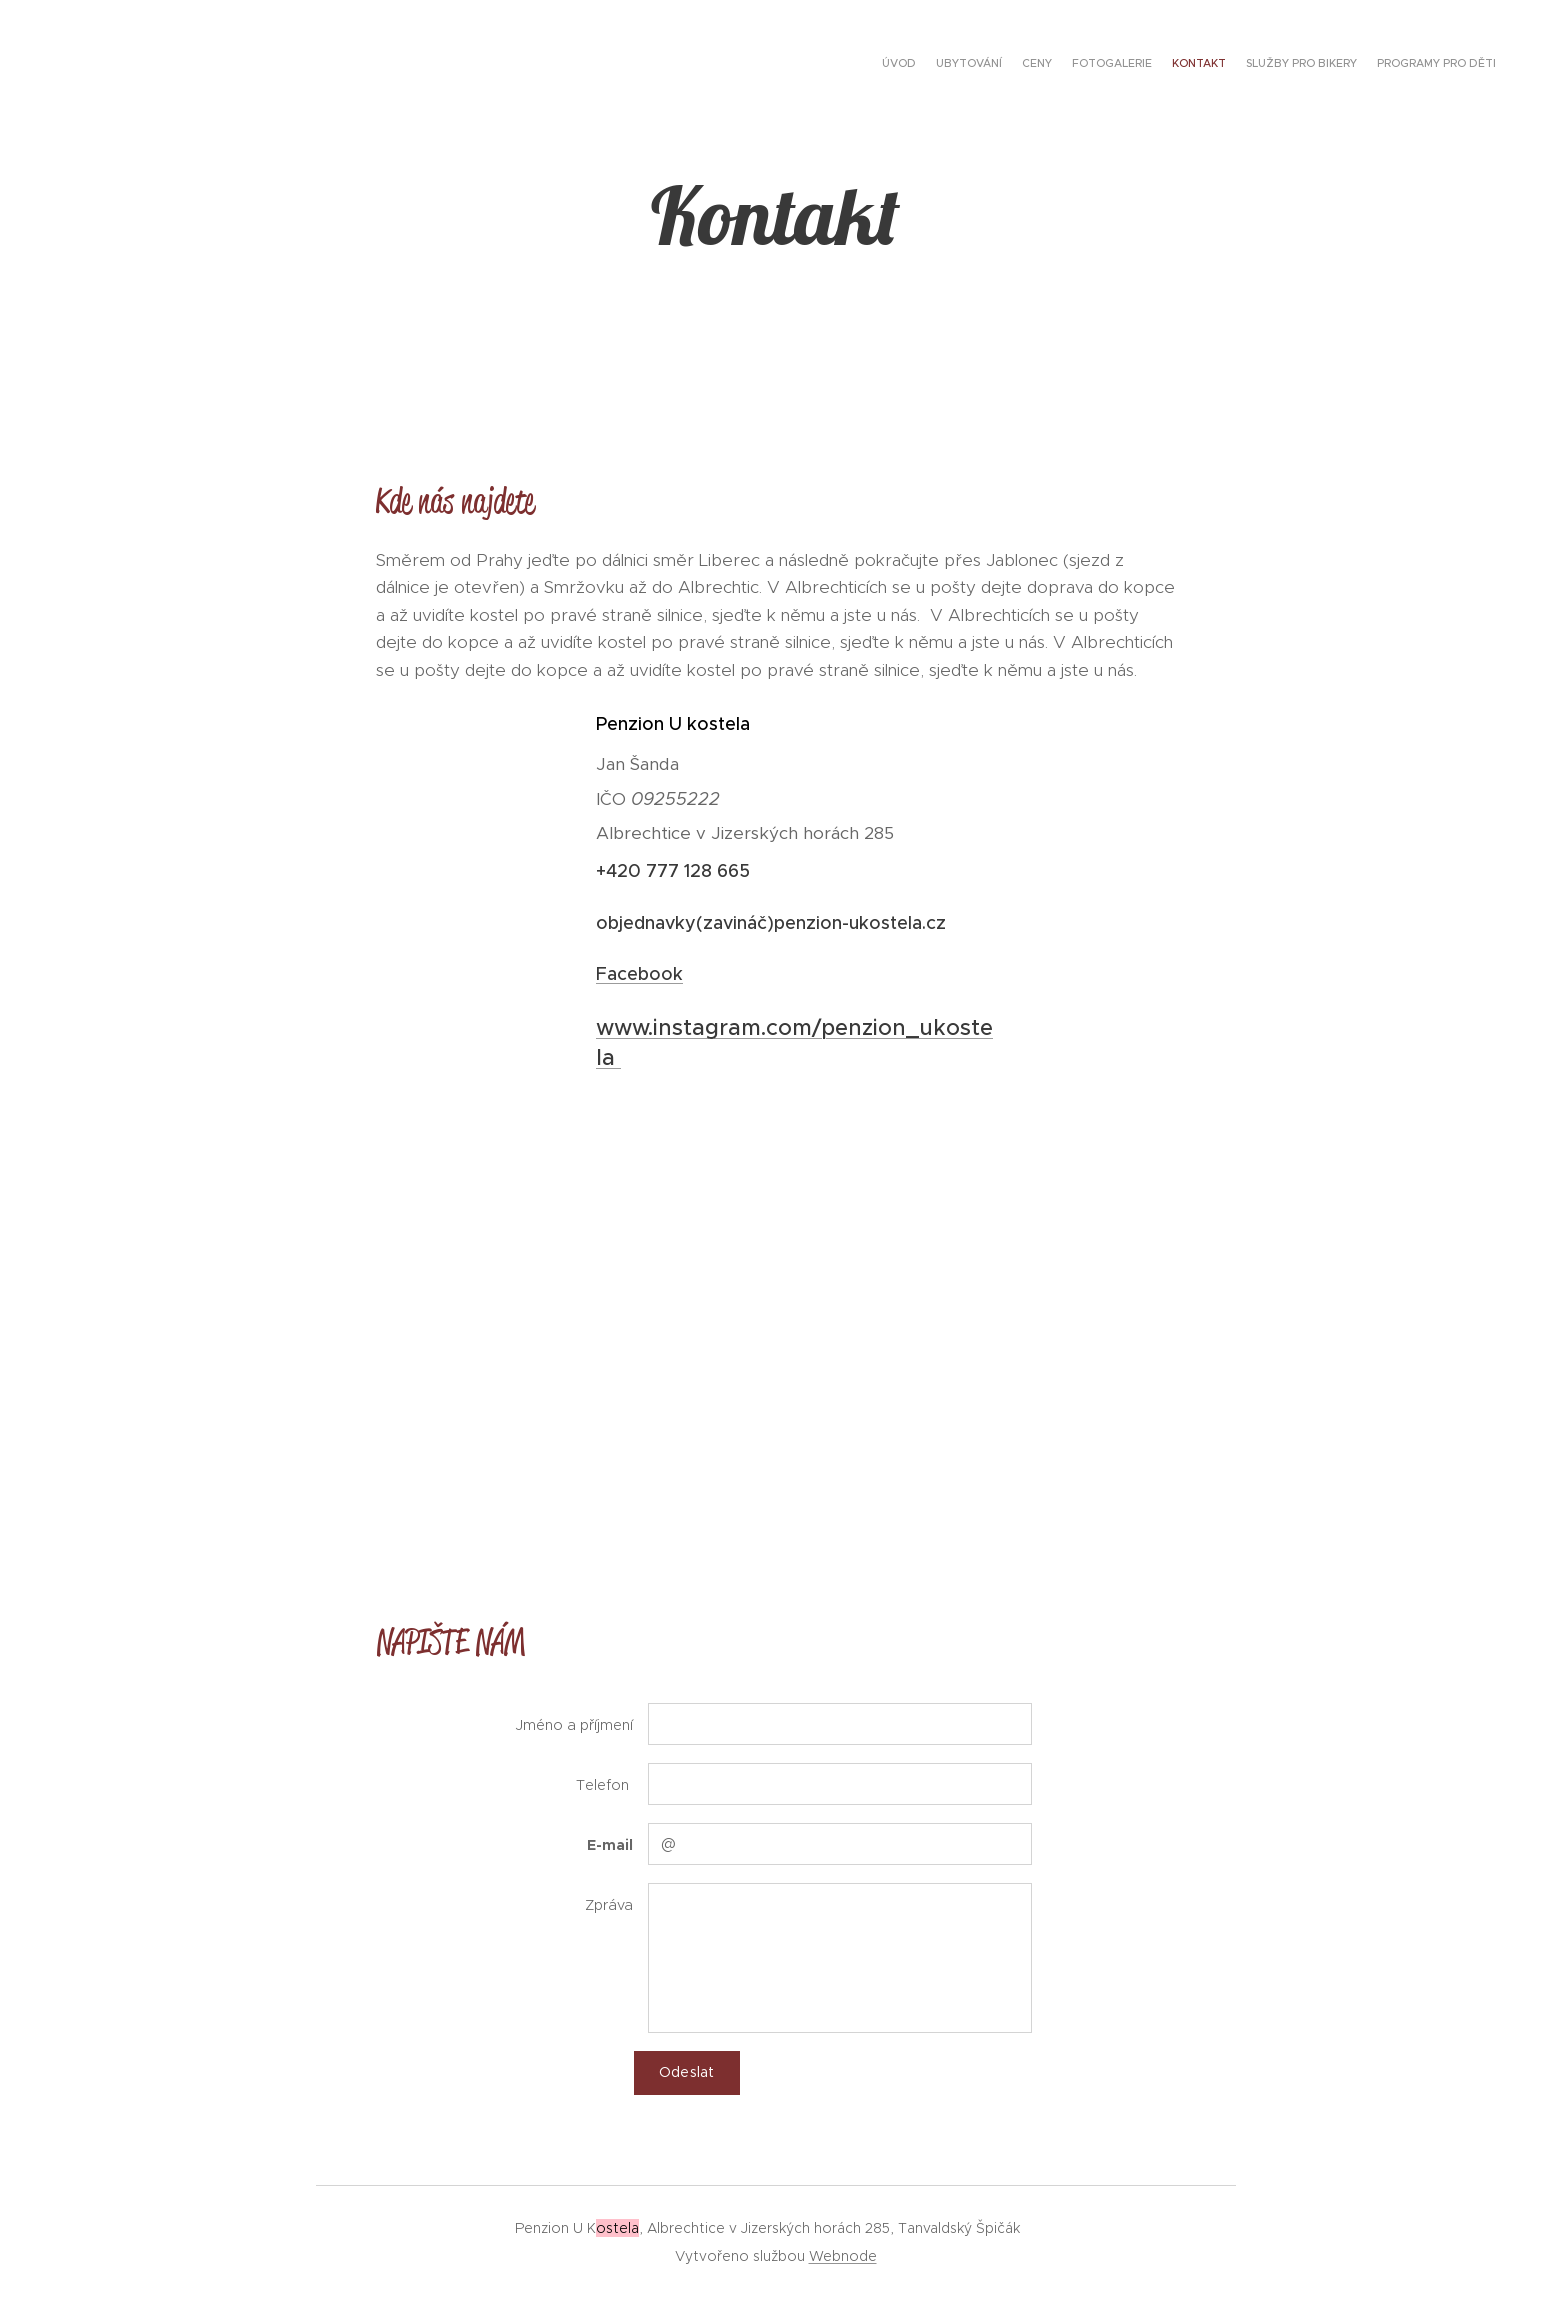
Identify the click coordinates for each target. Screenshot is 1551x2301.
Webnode (843, 2256)
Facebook (639, 974)
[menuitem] (1378, 65)
